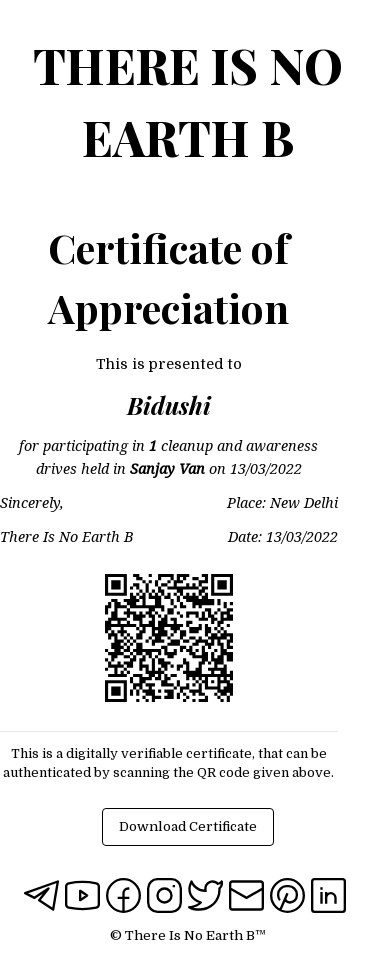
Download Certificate (188, 826)
